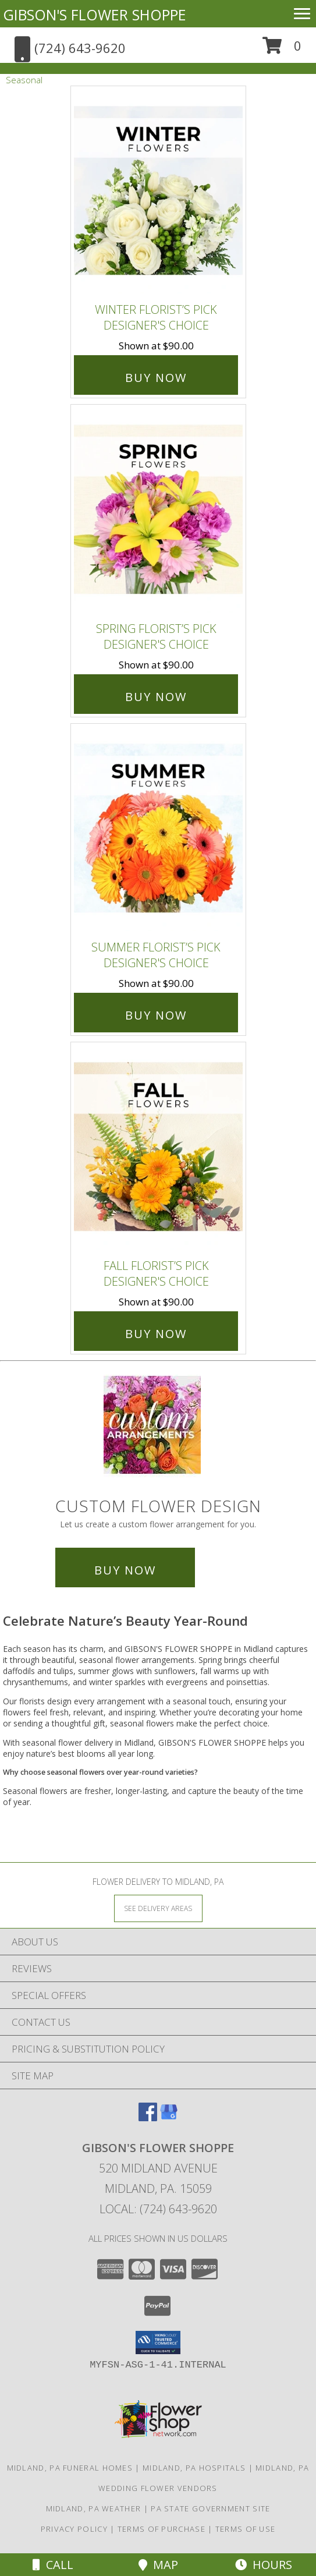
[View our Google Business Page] (168, 2117)
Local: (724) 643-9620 (158, 2209)
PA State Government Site (210, 2508)
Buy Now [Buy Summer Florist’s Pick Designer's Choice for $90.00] (156, 1015)
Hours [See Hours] (263, 2565)
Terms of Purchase (161, 2529)
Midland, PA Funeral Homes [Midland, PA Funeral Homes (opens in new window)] (70, 2467)
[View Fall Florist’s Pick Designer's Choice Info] (158, 1147)
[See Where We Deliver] (158, 1907)
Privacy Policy (74, 2529)
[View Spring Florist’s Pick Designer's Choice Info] (158, 510)
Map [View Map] (158, 2565)
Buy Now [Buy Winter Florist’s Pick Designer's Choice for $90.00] (156, 377)
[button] (281, 50)
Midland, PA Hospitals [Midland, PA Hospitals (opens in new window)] (194, 2467)
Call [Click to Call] (53, 2565)
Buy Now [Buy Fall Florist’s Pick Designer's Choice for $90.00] (156, 1334)
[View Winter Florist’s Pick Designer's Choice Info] (158, 191)
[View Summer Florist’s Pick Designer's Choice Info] (158, 828)
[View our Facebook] (148, 2117)
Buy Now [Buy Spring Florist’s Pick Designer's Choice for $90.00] (156, 697)
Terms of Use (245, 2529)
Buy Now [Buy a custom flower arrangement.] (125, 1570)
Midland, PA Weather (93, 2508)
